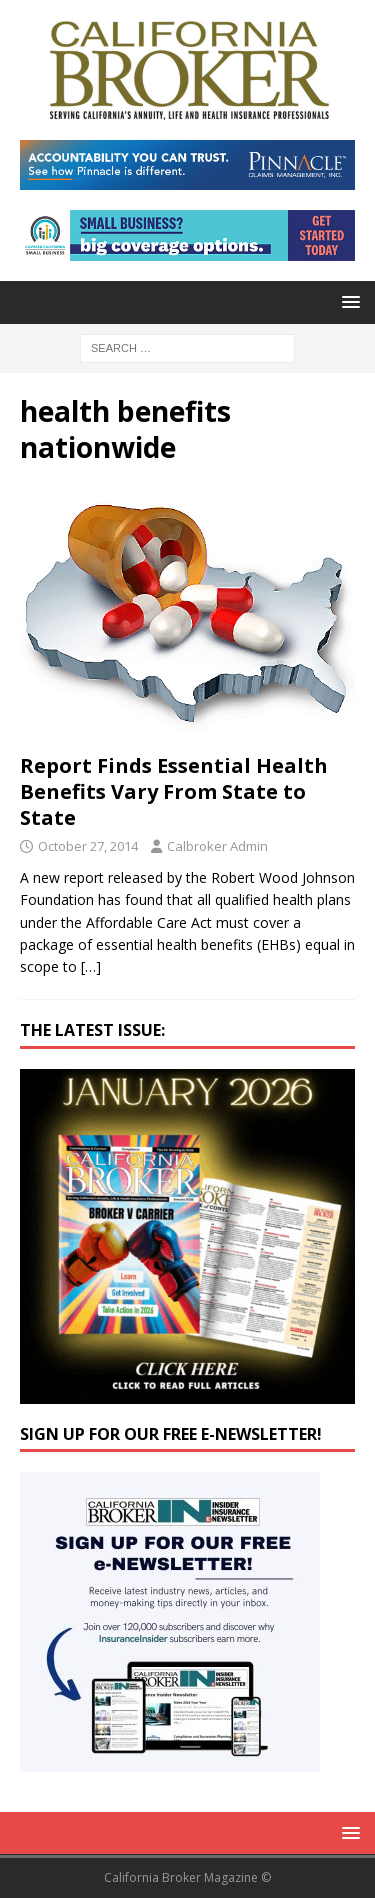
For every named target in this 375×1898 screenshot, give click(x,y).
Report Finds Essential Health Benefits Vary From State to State (174, 791)
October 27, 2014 (88, 846)
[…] (91, 966)
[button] (347, 301)
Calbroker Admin (217, 846)
